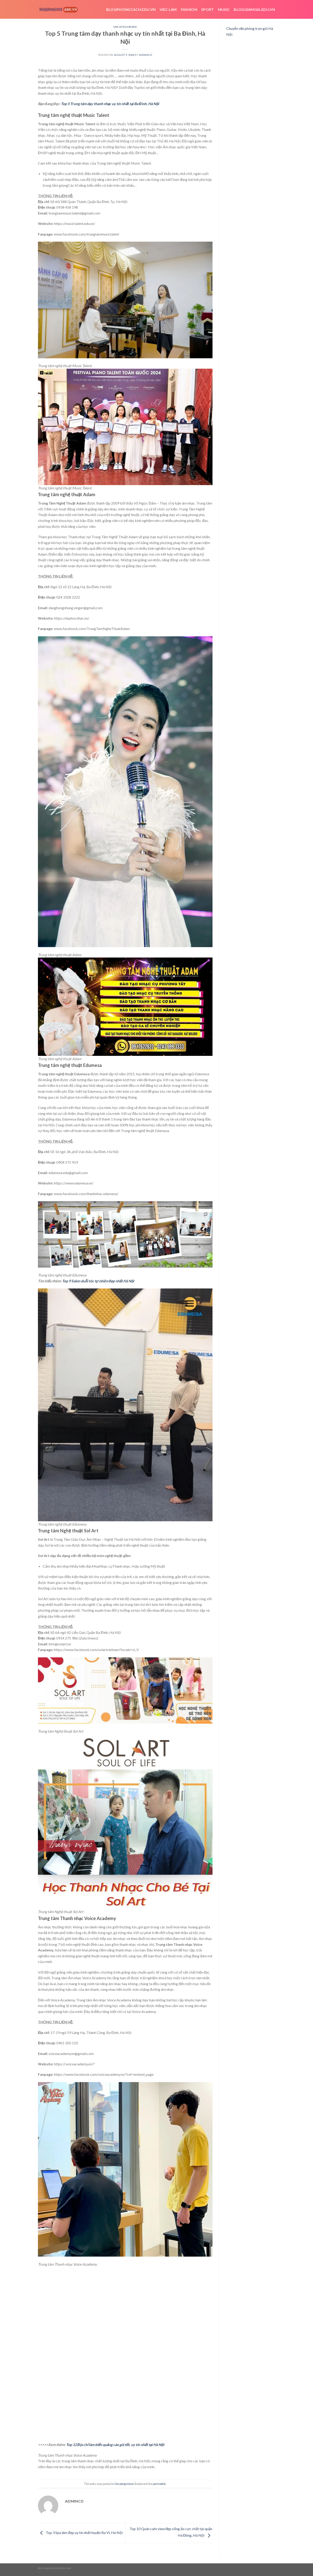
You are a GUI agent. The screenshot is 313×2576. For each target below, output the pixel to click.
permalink (159, 2484)
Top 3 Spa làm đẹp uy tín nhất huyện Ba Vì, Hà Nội (80, 2532)
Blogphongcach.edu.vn (131, 9)
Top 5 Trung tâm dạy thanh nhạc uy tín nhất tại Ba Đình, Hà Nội (110, 103)
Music (224, 9)
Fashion (189, 9)
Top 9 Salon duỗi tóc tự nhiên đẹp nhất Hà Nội (98, 1281)
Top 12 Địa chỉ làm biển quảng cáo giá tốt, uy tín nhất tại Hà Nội (115, 2444)
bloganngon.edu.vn (54, 2568)
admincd (145, 54)
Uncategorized (125, 26)
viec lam (168, 9)
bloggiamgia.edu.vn (254, 9)
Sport (207, 9)
